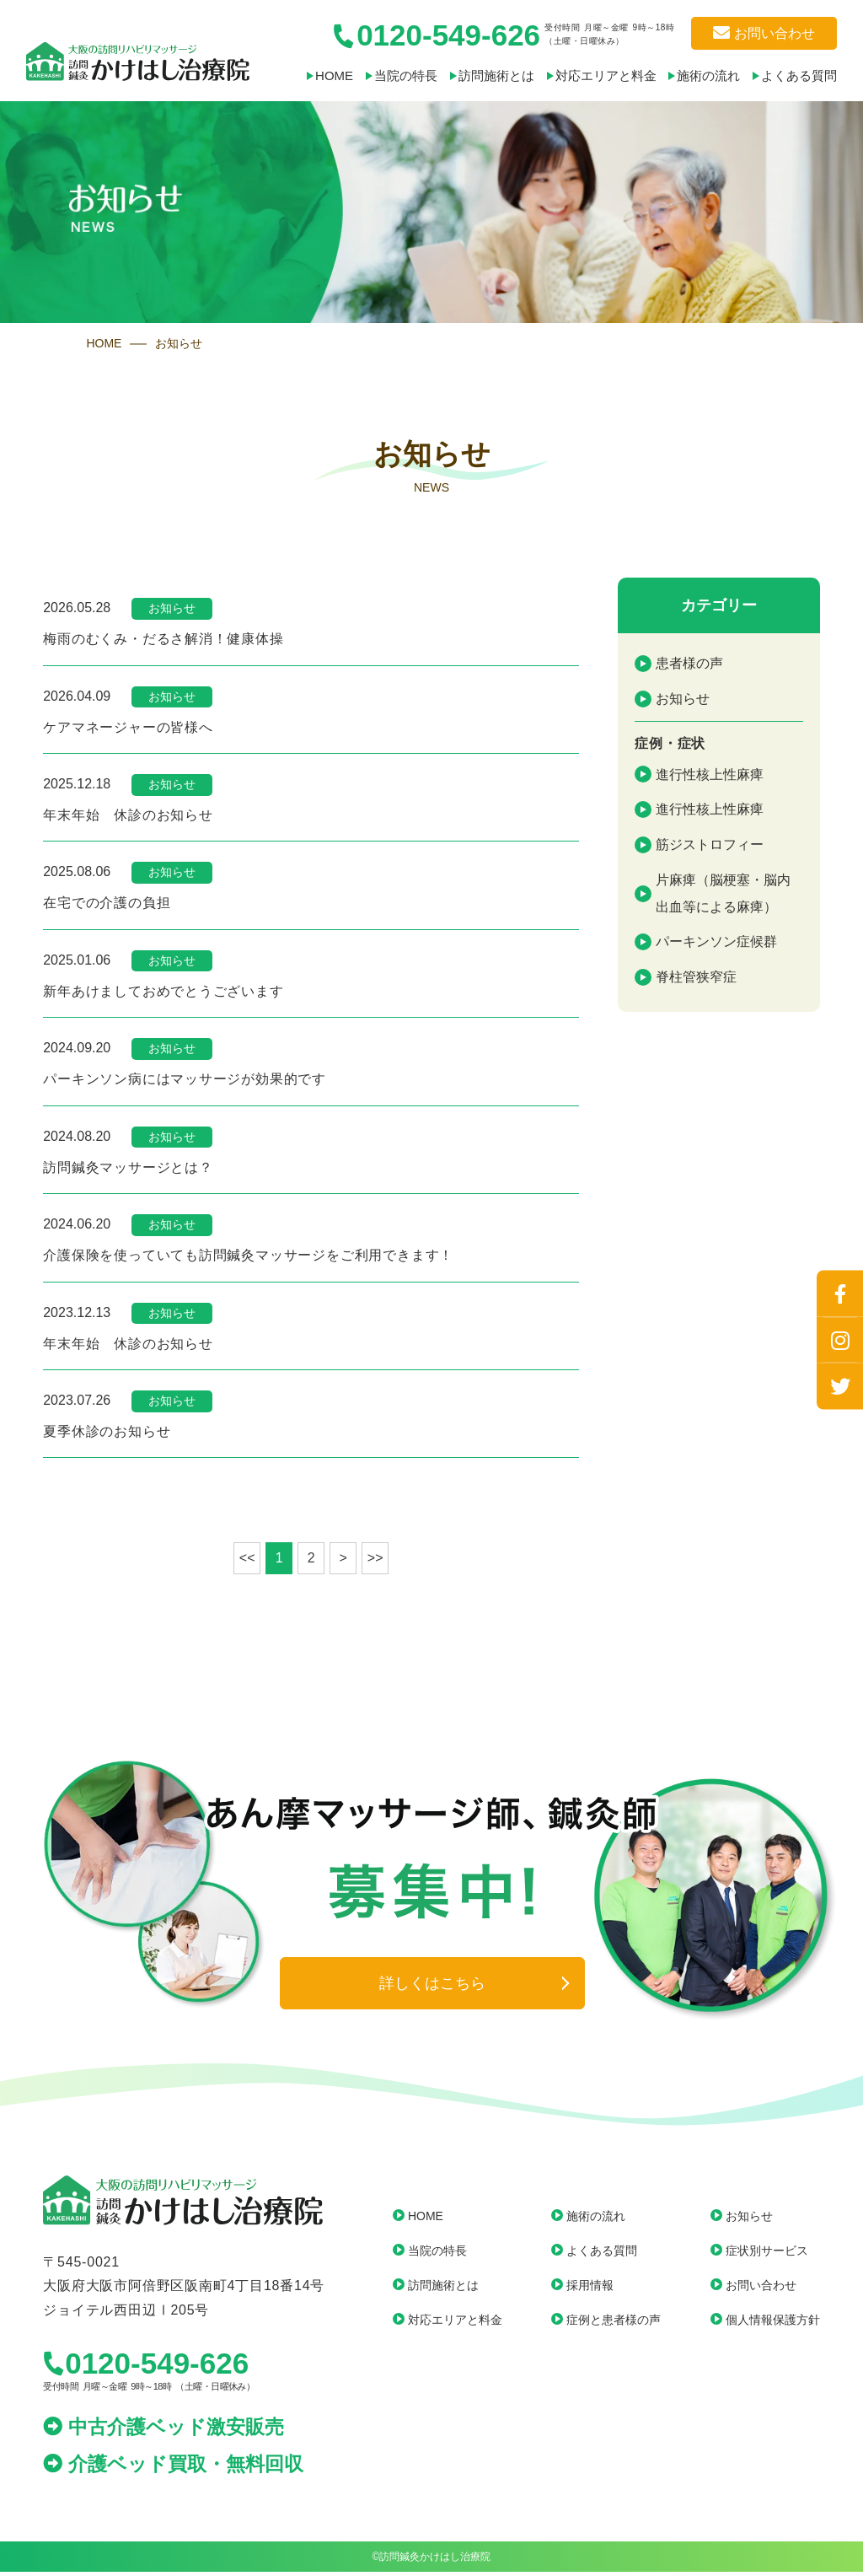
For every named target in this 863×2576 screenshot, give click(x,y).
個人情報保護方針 (773, 2324)
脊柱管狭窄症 (696, 978)
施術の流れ (704, 76)
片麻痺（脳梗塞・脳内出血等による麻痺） (723, 893)
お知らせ (683, 698)
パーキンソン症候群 (716, 942)
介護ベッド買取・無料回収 (173, 2468)
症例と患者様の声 (613, 2324)
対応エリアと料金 (596, 76)
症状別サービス (767, 2255)
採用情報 (590, 2289)
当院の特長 (387, 76)
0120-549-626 (146, 2367)
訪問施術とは (482, 76)
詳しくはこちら (432, 1987)
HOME (311, 76)
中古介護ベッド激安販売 (163, 2431)
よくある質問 (799, 76)
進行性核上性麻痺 (710, 773)
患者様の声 (689, 662)
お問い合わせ (764, 33)
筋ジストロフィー (710, 844)
